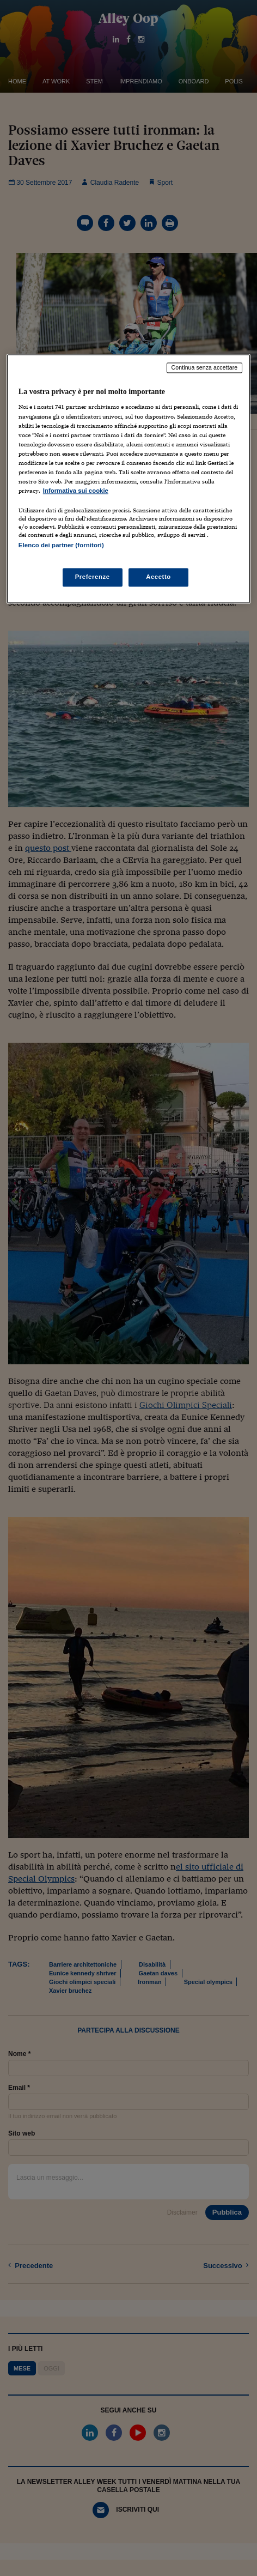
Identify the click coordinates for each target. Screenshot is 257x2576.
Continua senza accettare (205, 367)
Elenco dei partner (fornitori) (61, 545)
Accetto (158, 577)
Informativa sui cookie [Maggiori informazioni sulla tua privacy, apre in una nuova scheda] (75, 490)
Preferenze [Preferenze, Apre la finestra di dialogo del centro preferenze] (92, 577)
